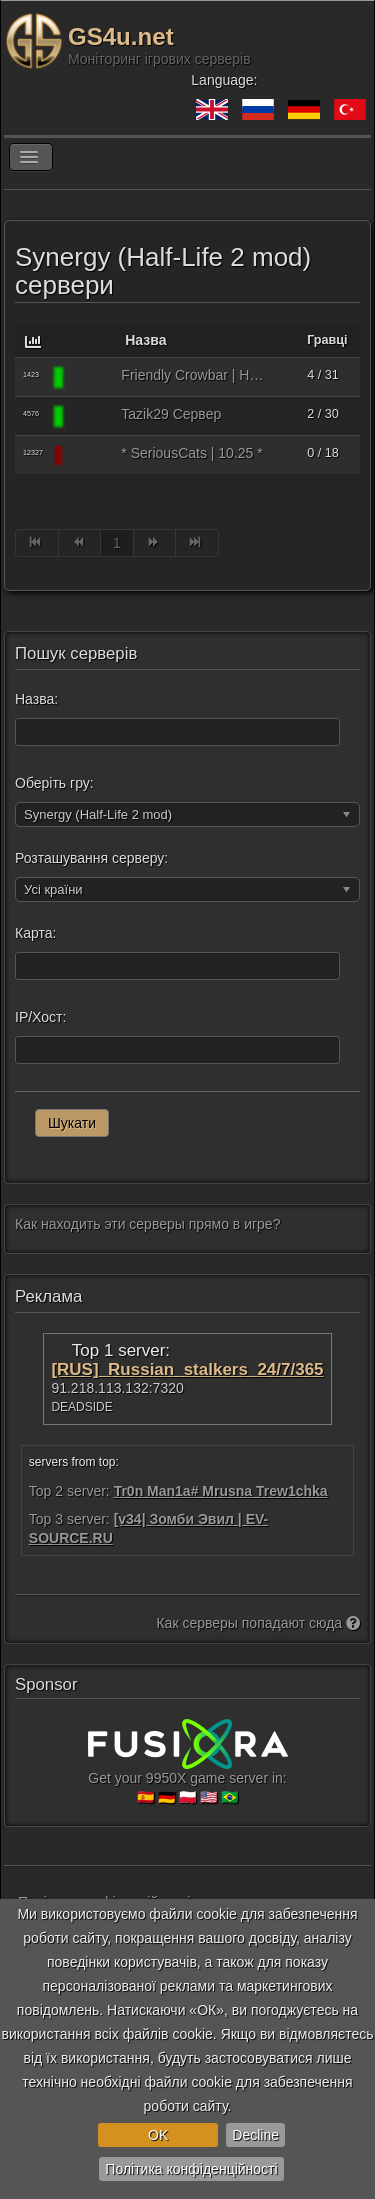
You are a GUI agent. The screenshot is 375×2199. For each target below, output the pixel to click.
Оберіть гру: (54, 783)
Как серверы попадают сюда (258, 1623)
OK (158, 2135)
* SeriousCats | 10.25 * (191, 453)
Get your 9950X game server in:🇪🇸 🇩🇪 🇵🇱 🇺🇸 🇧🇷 (188, 1770)
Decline (255, 2135)
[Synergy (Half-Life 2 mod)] (91, 377)
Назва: (36, 699)
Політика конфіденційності (191, 2169)
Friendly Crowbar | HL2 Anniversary (193, 375)
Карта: (35, 933)
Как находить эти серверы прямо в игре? (147, 1224)
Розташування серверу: (91, 858)
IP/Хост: (40, 1017)
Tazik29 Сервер (171, 414)
